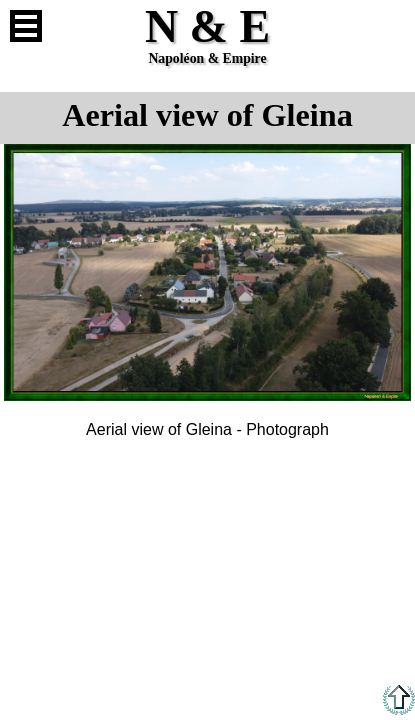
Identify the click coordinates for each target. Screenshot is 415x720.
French (389, 26)
